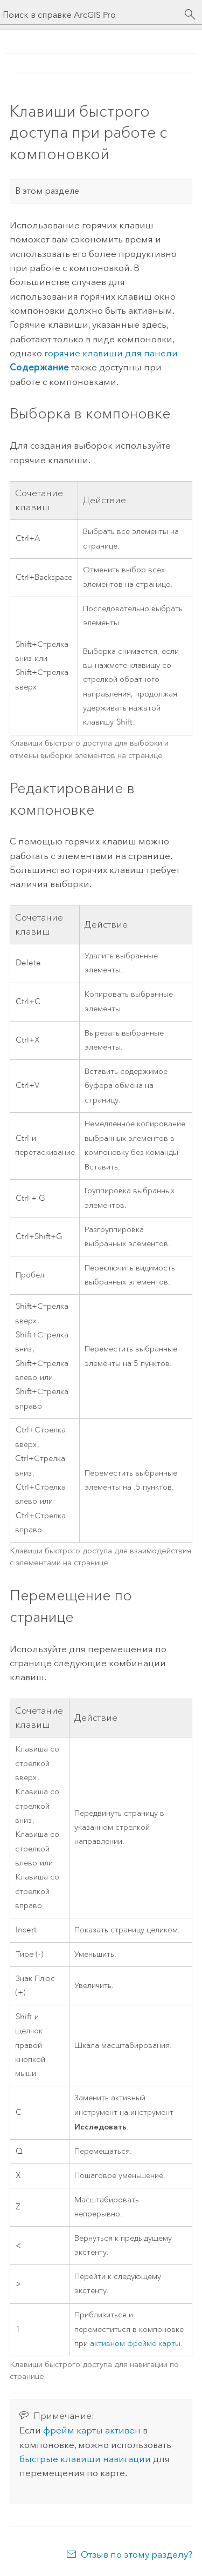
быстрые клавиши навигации (85, 2458)
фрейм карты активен (92, 2430)
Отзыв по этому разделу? (136, 2554)
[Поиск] (190, 14)
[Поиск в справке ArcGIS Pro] (90, 14)
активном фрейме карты (135, 2343)
